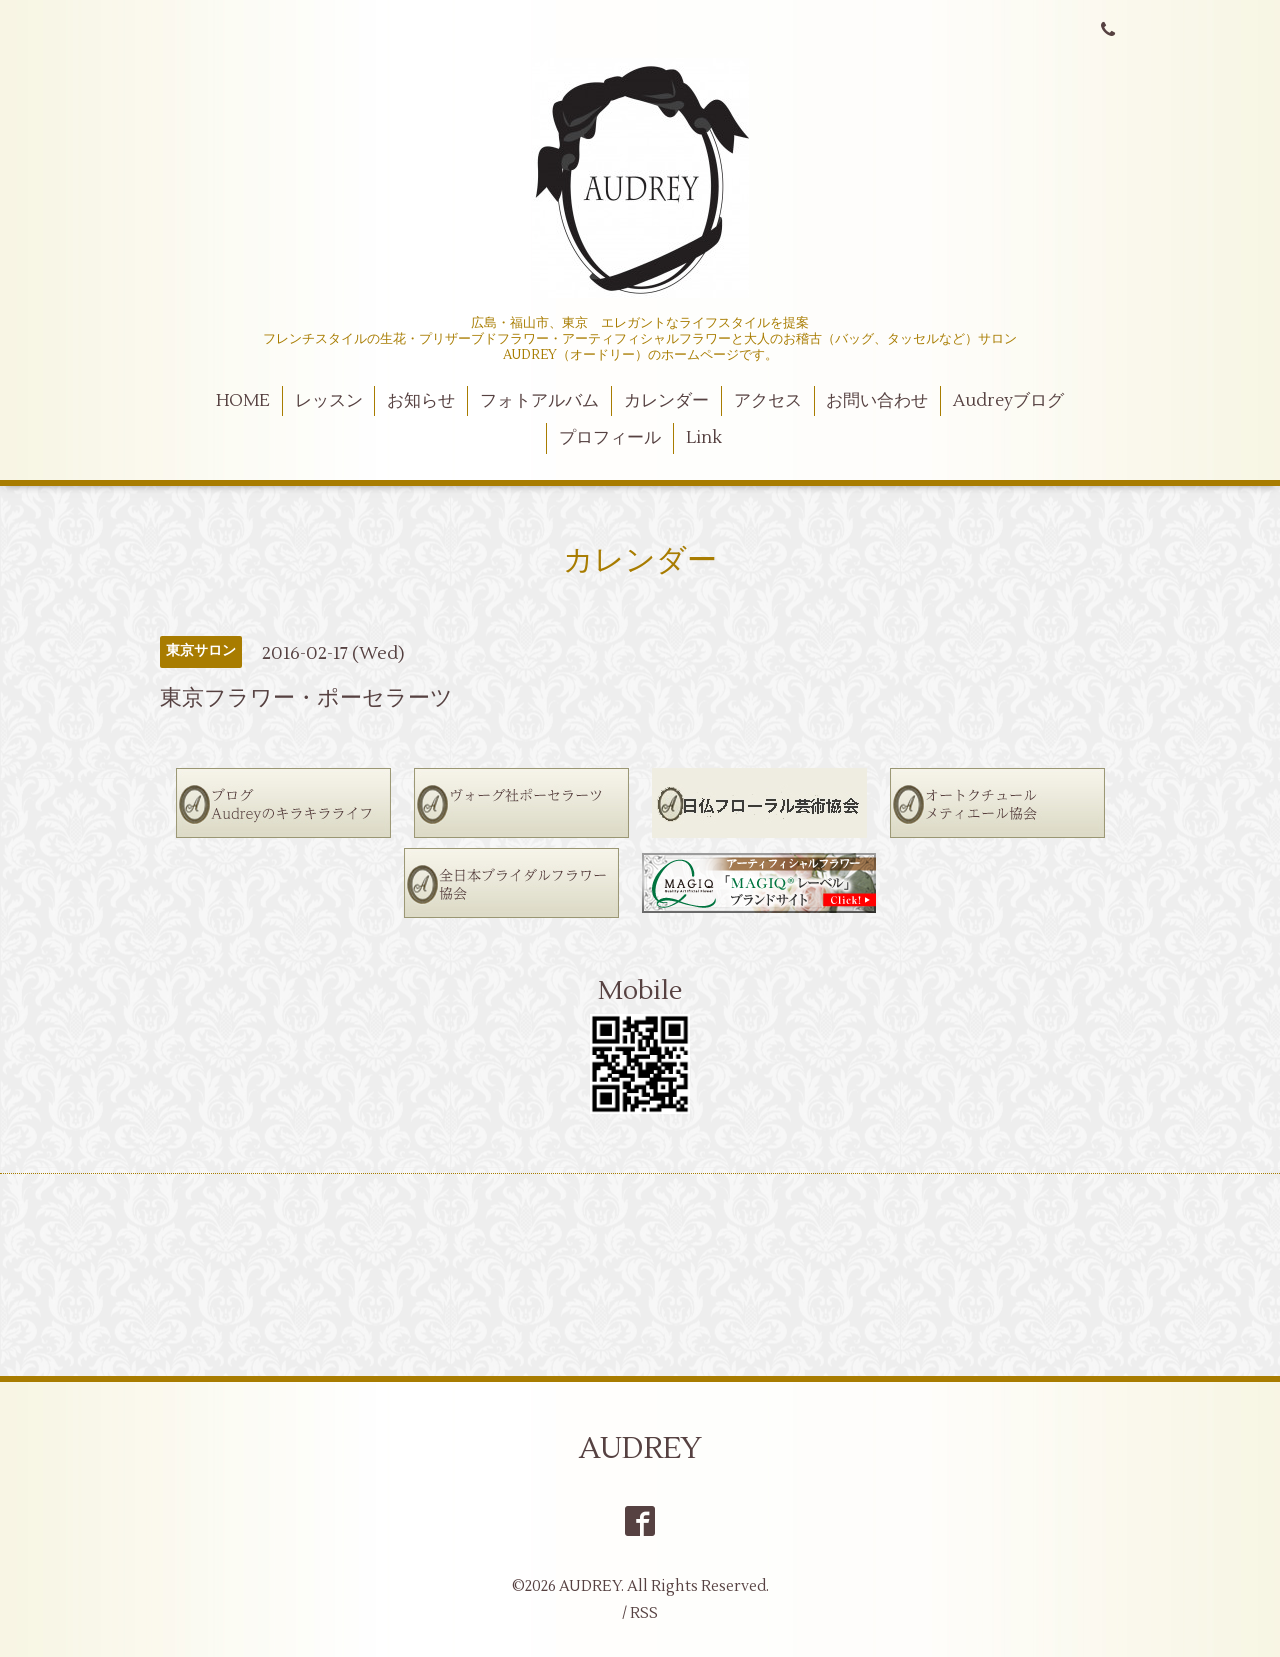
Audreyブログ (1008, 401)
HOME (243, 401)
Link (704, 438)
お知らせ (421, 401)
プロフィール (610, 438)
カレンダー (666, 401)
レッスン (329, 401)
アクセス (768, 401)
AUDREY (640, 1448)
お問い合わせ (877, 401)
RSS (644, 1613)
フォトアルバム (539, 401)
